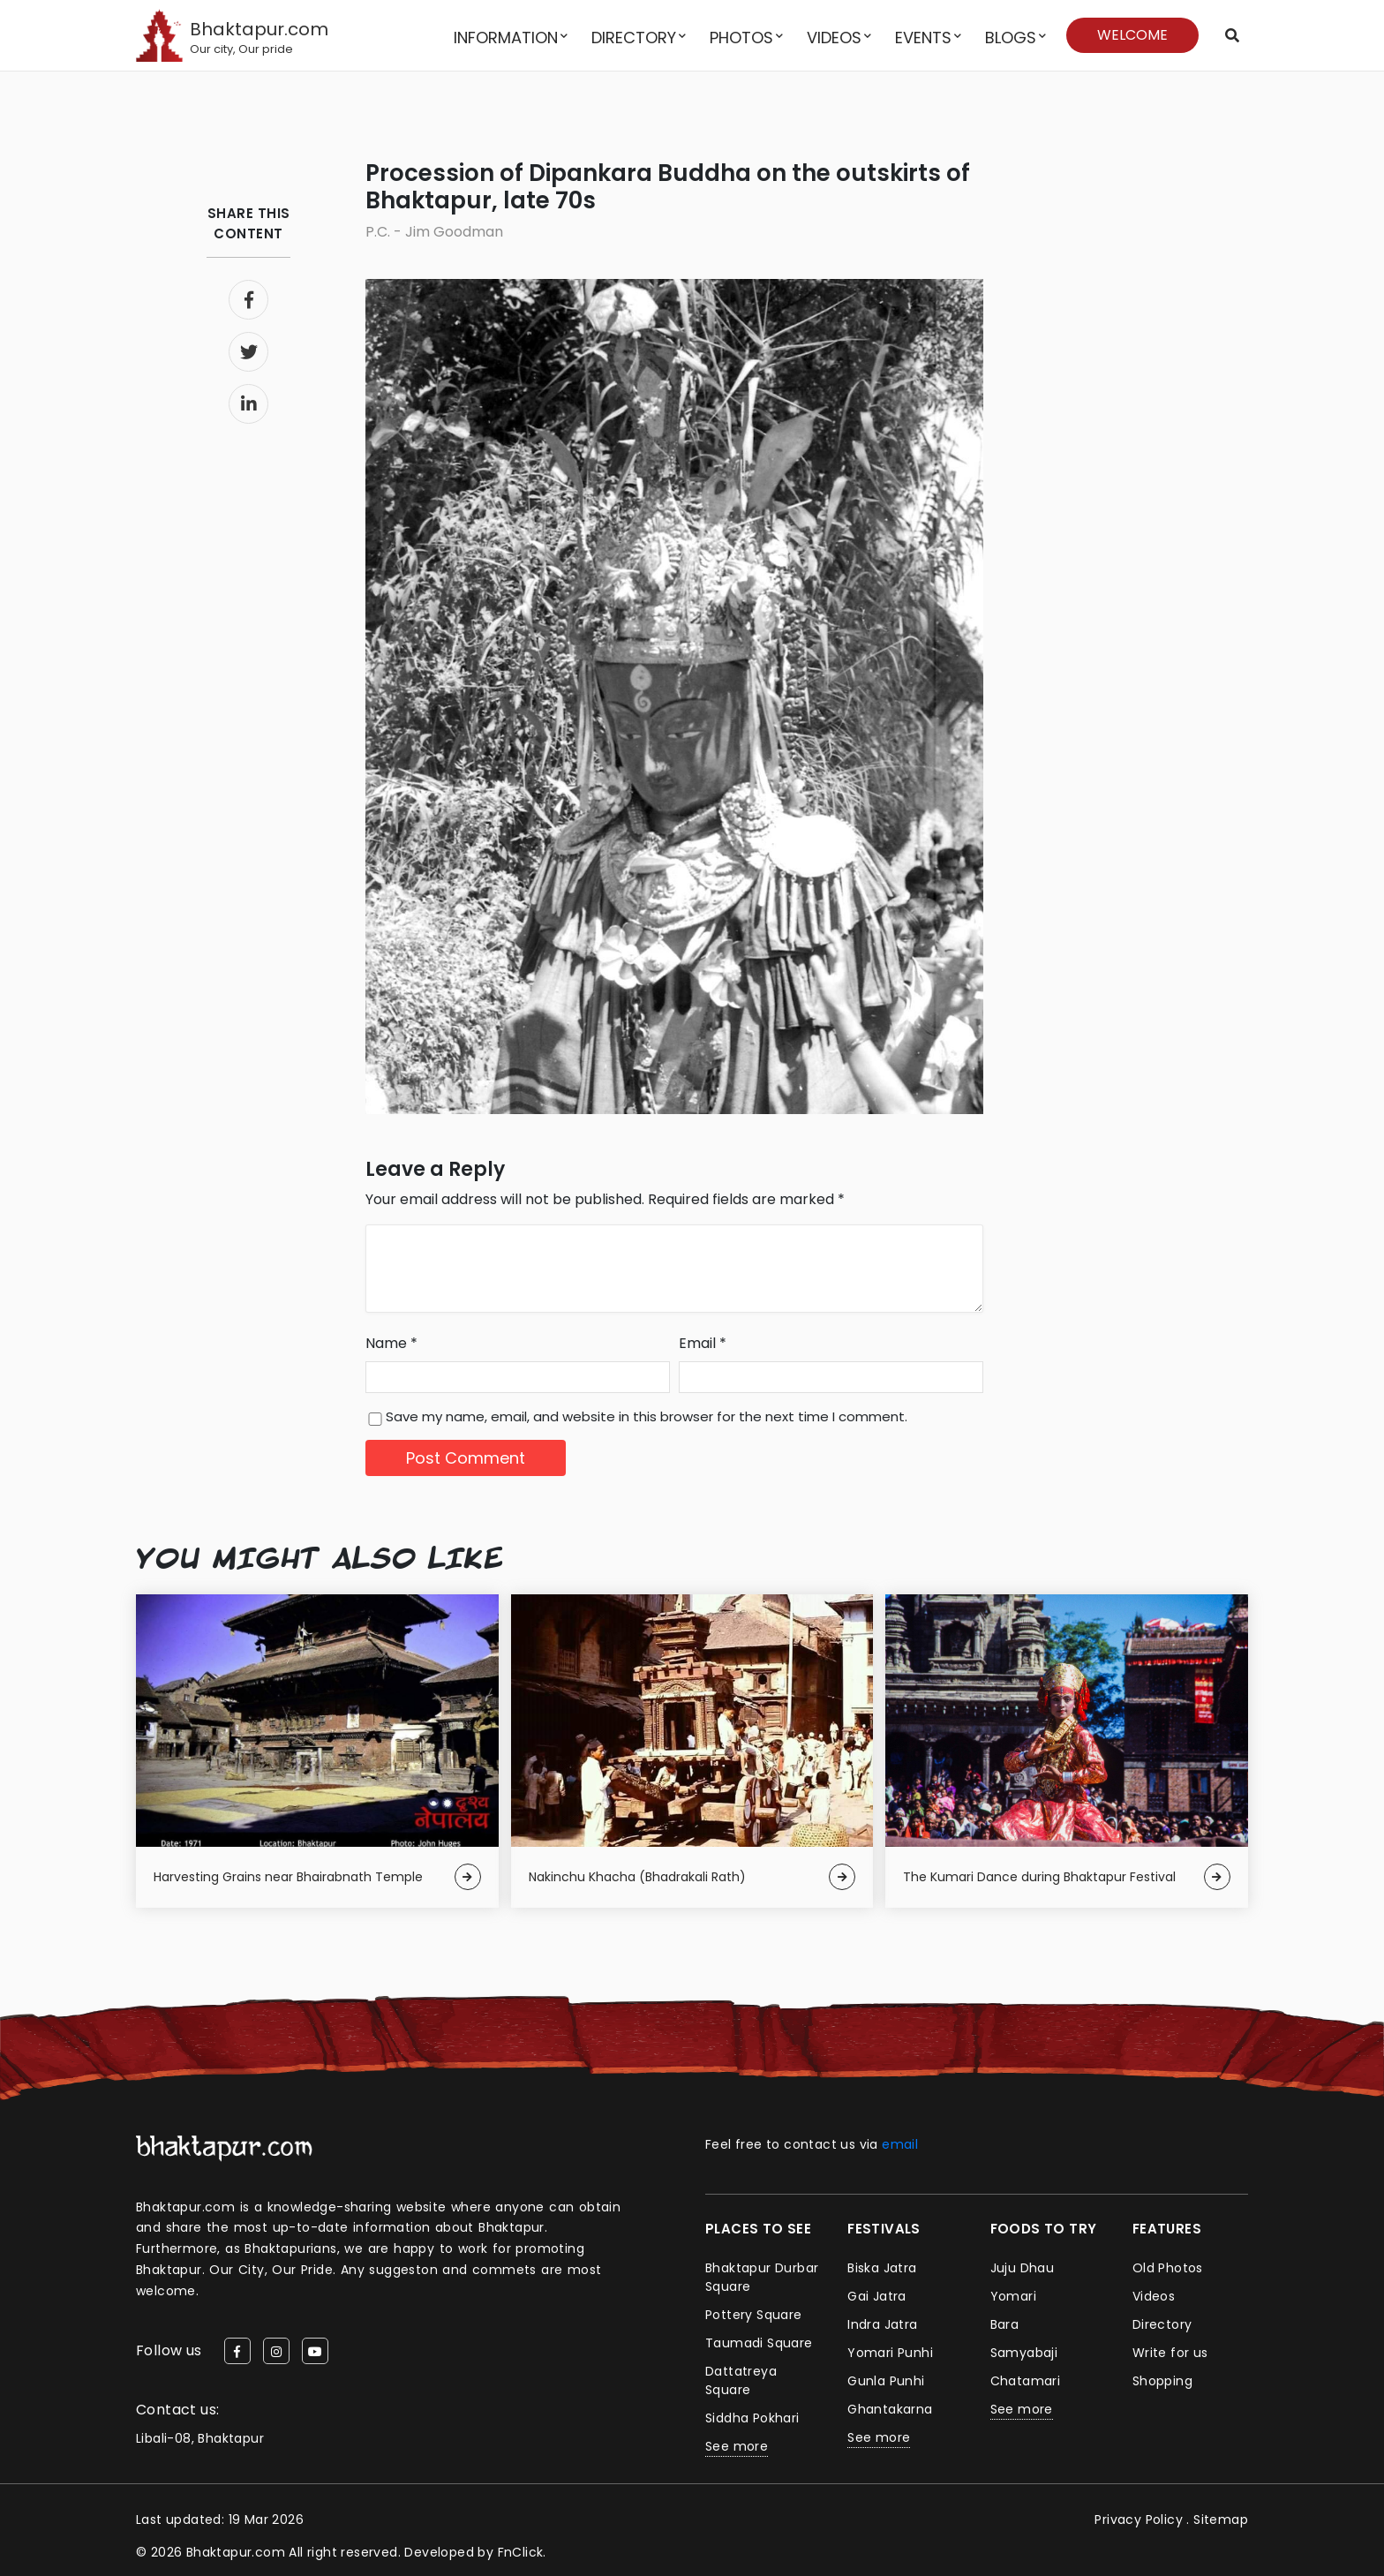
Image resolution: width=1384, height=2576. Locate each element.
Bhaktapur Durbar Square (761, 2277)
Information (506, 37)
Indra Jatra (882, 2324)
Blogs (1010, 37)
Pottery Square (753, 2315)
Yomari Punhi (890, 2352)
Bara (1004, 2324)
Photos (741, 37)
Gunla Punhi (885, 2381)
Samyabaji (1024, 2352)
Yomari (1013, 2296)
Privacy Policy (1138, 2519)
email (900, 2144)
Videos (834, 37)
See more (736, 2446)
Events (923, 37)
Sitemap (1220, 2519)
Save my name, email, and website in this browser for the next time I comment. (646, 1416)
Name (391, 1343)
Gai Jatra (876, 2296)
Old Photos (1167, 2268)
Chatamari (1025, 2381)
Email (702, 1343)
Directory (633, 37)
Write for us (1170, 2352)
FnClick (521, 2552)
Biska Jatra (881, 2268)
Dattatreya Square (741, 2380)
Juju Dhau (1022, 2268)
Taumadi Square (759, 2343)
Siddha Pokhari (752, 2418)
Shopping (1162, 2381)
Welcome (1132, 35)
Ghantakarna (889, 2409)
